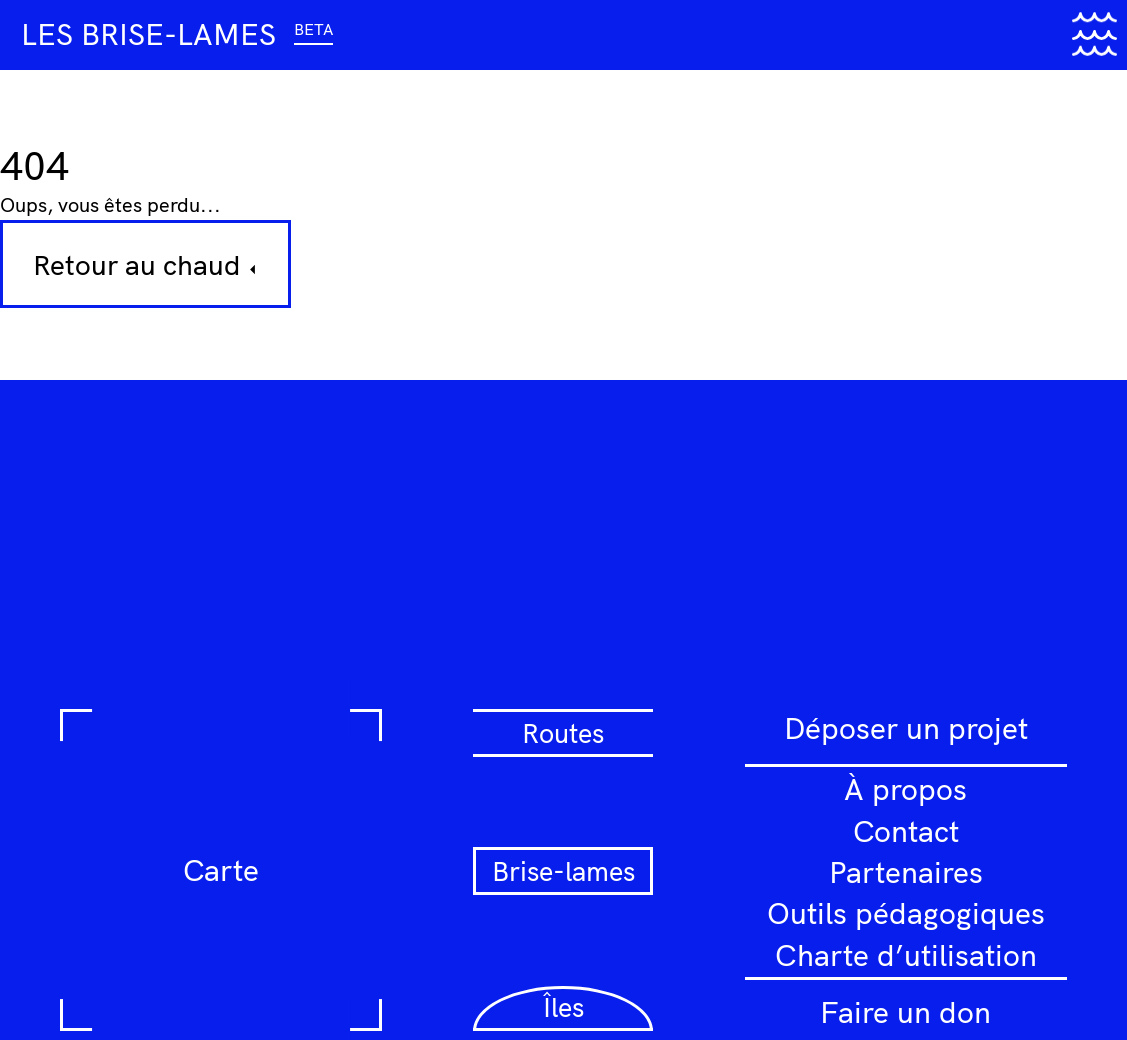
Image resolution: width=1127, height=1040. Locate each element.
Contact (906, 831)
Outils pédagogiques (906, 913)
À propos (905, 789)
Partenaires (906, 872)
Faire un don (905, 1012)
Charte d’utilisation (906, 955)
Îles (563, 1007)
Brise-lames (563, 871)
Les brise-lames (177, 34)
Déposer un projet (906, 728)
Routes (563, 733)
